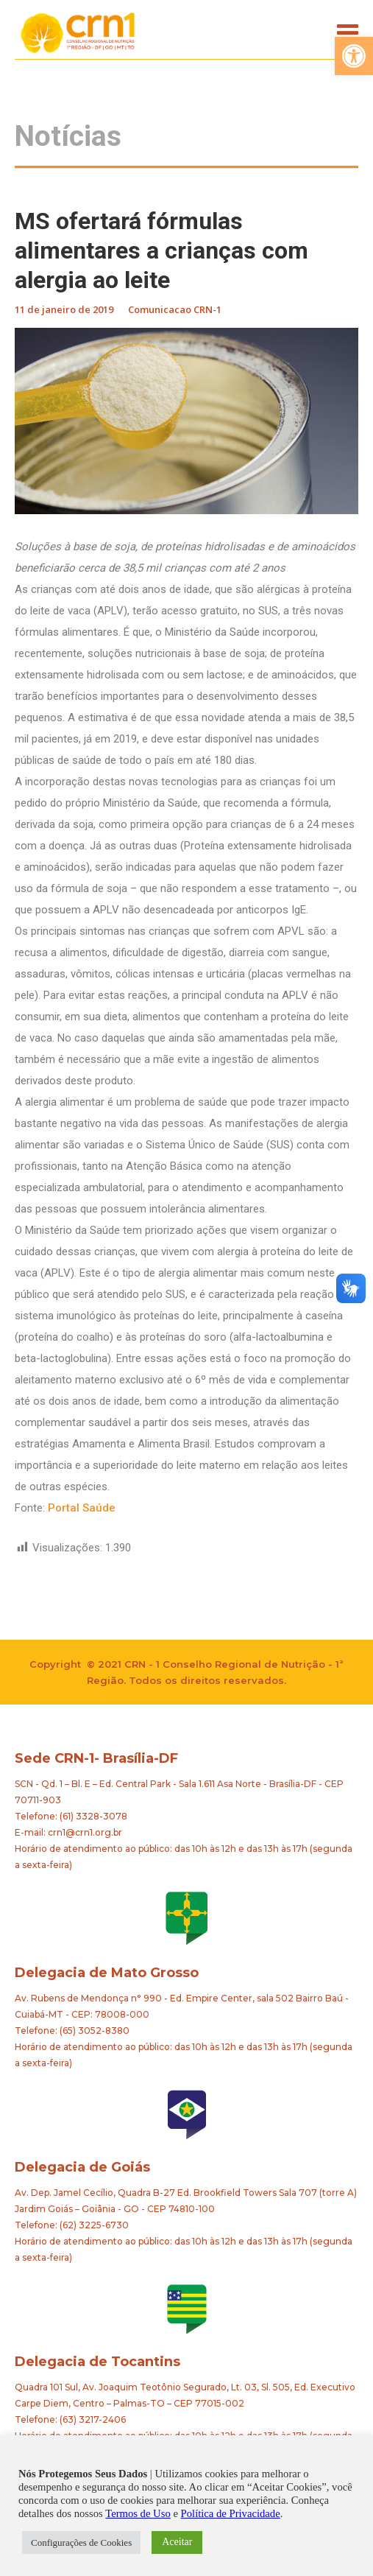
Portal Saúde (82, 1508)
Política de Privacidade (230, 2513)
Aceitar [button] (177, 2541)
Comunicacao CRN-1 (174, 309)
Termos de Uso (138, 2513)
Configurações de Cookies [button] (81, 2542)
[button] (354, 56)
